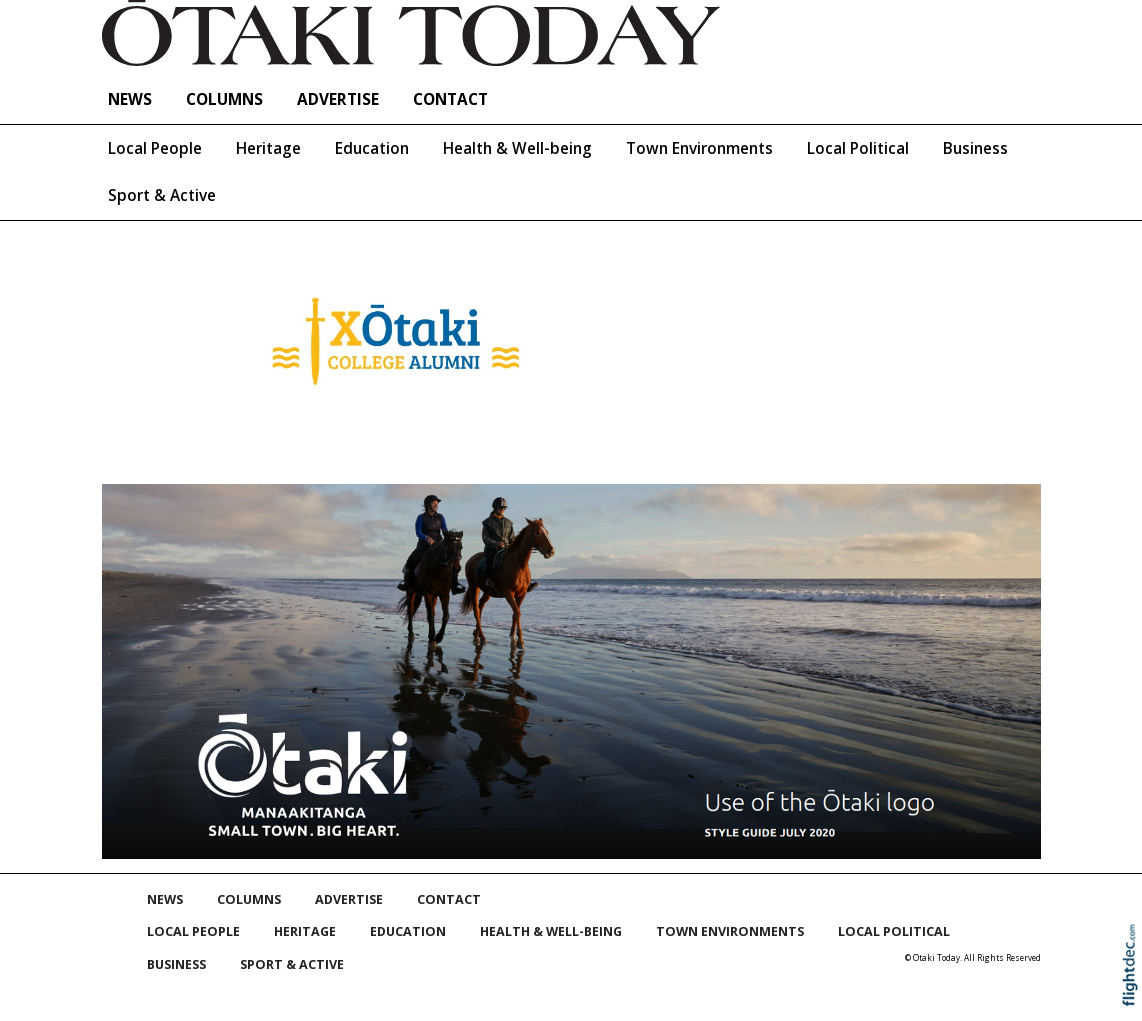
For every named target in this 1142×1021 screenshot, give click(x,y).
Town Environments (699, 148)
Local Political (858, 148)
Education (372, 148)
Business (975, 148)
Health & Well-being (517, 148)
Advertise (338, 99)
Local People (155, 148)
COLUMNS (224, 99)
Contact (450, 99)
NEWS (130, 99)
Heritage (268, 148)
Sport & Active (162, 195)
